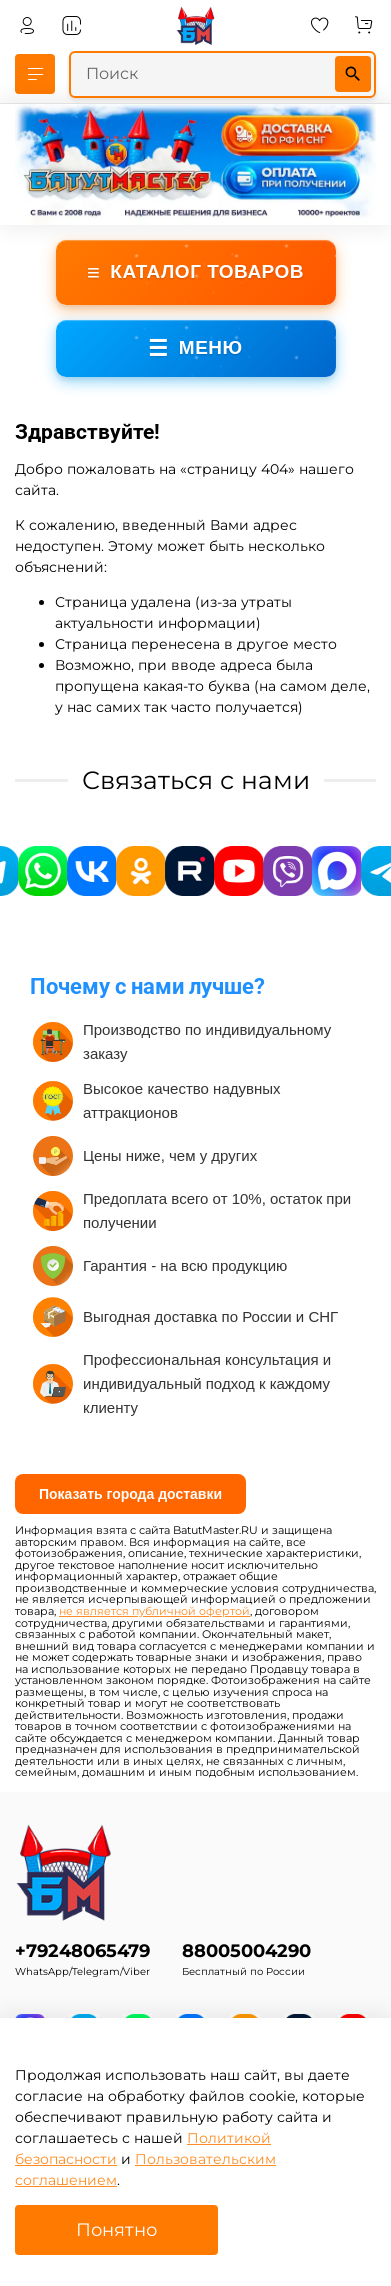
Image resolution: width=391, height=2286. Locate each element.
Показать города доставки (130, 1494)
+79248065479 (82, 1950)
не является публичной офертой (154, 1611)
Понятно (116, 2229)
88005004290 (246, 1950)
